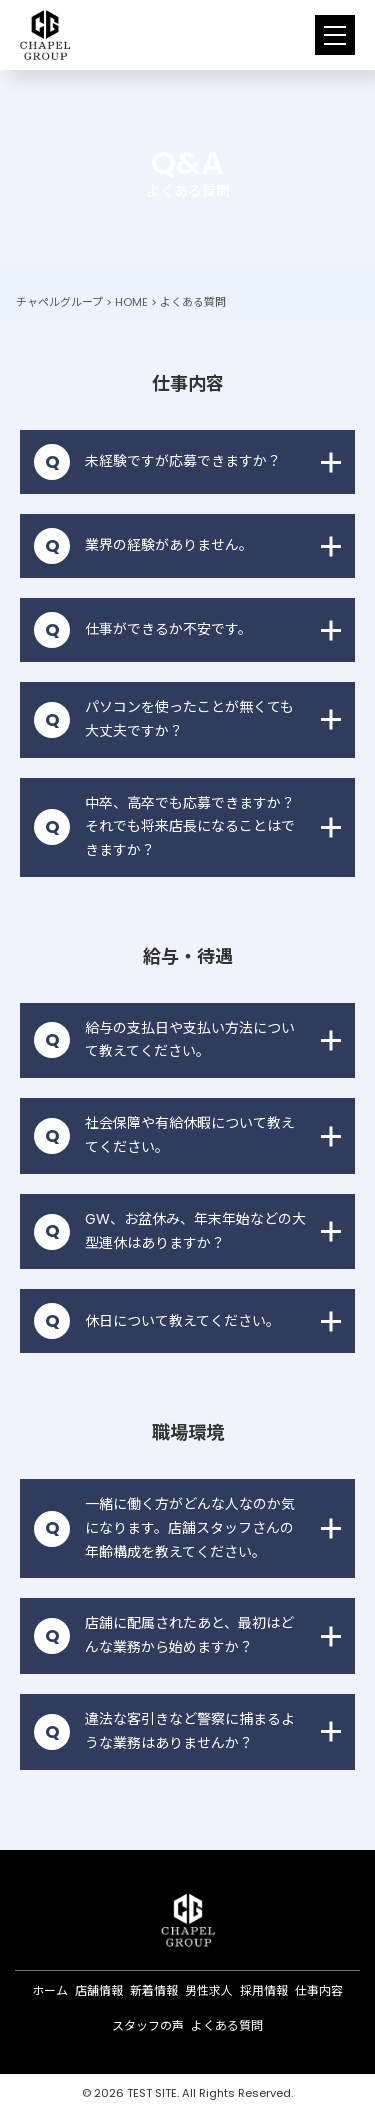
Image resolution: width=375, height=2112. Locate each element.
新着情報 (154, 1990)
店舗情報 (99, 1990)
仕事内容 (319, 1990)
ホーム (50, 1990)
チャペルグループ (59, 302)
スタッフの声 (148, 2025)
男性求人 (209, 1990)
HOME (131, 302)
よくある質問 (227, 2025)
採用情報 (264, 1990)
